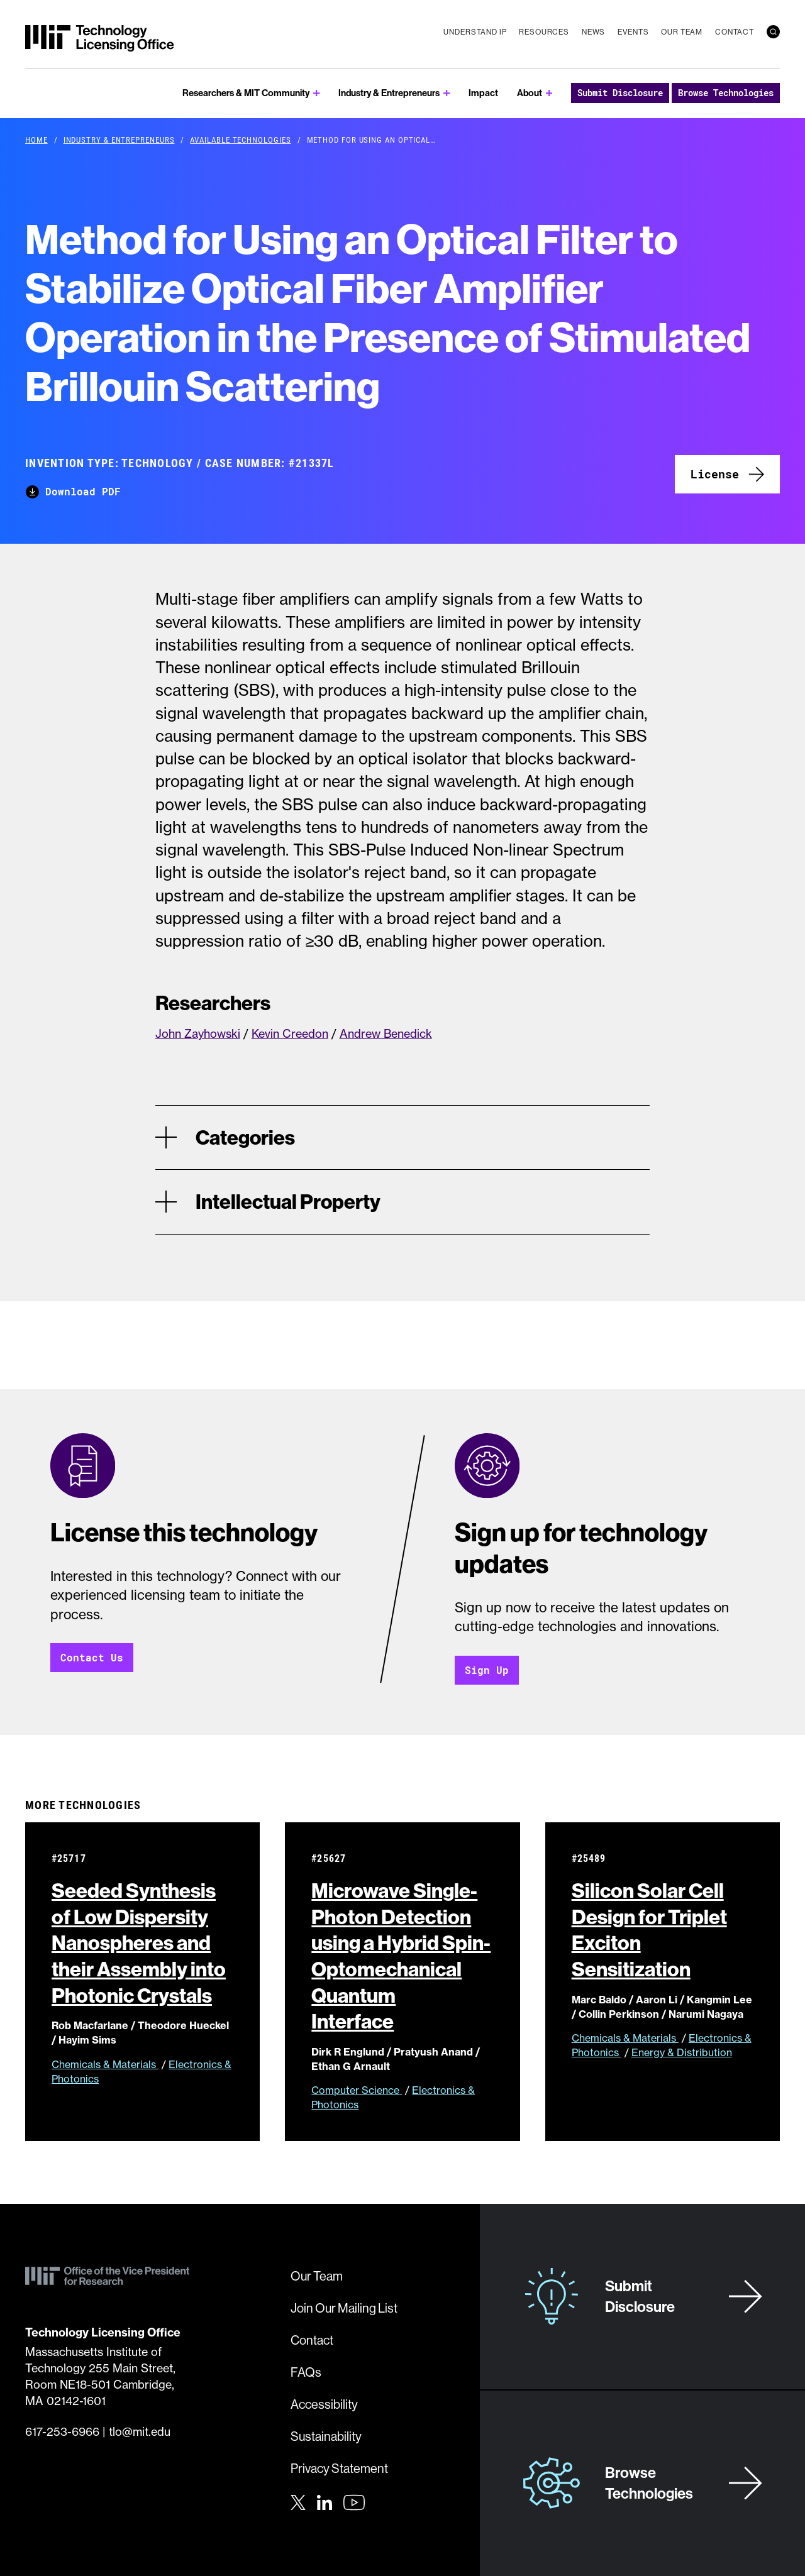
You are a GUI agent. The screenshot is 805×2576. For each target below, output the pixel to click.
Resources (544, 31)
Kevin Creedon (290, 1034)
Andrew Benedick (386, 1034)
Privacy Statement (339, 2468)
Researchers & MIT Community (245, 93)
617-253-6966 (62, 2432)
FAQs (306, 2372)
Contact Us (91, 1658)
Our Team (681, 31)
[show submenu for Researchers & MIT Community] (316, 93)
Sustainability (326, 2436)
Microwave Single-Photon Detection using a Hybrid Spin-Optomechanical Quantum (401, 1956)
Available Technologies (240, 139)
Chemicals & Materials (105, 2064)
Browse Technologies (726, 93)
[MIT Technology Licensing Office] (99, 38)
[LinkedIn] (324, 2501)
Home (36, 139)
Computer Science (356, 2090)
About (529, 93)
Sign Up (487, 1669)
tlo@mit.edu (139, 2432)
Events (633, 31)
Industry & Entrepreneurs (389, 93)
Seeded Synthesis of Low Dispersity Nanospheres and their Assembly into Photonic (142, 1943)
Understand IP (474, 31)
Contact (734, 31)
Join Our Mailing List (344, 2308)
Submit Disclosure (620, 93)
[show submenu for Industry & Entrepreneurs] (446, 93)
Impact (483, 93)
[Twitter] (298, 2501)
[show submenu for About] (549, 93)
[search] (773, 31)
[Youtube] (354, 2502)
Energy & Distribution (681, 2053)
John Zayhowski (197, 1034)
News (593, 31)
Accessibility (324, 2404)
